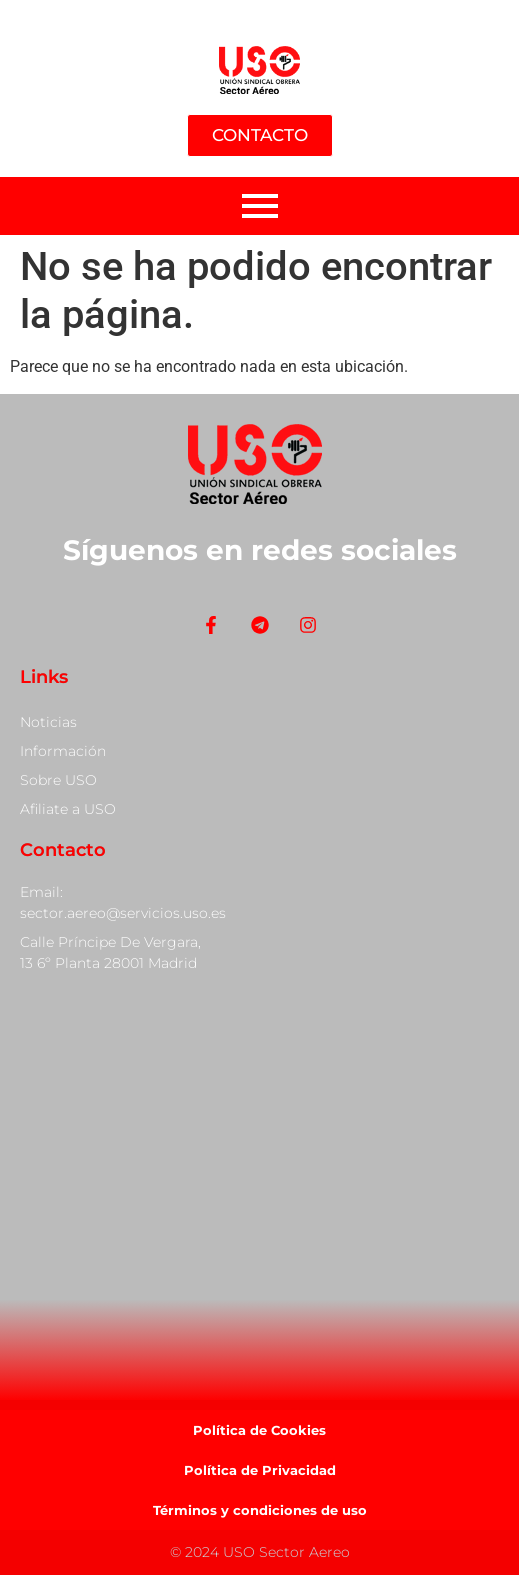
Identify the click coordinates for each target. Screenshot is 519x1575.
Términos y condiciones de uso (260, 1510)
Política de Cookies (259, 1430)
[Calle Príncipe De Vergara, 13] (259, 1187)
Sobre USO (58, 780)
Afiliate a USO (68, 809)
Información (63, 751)
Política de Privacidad (260, 1470)
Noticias (48, 722)
